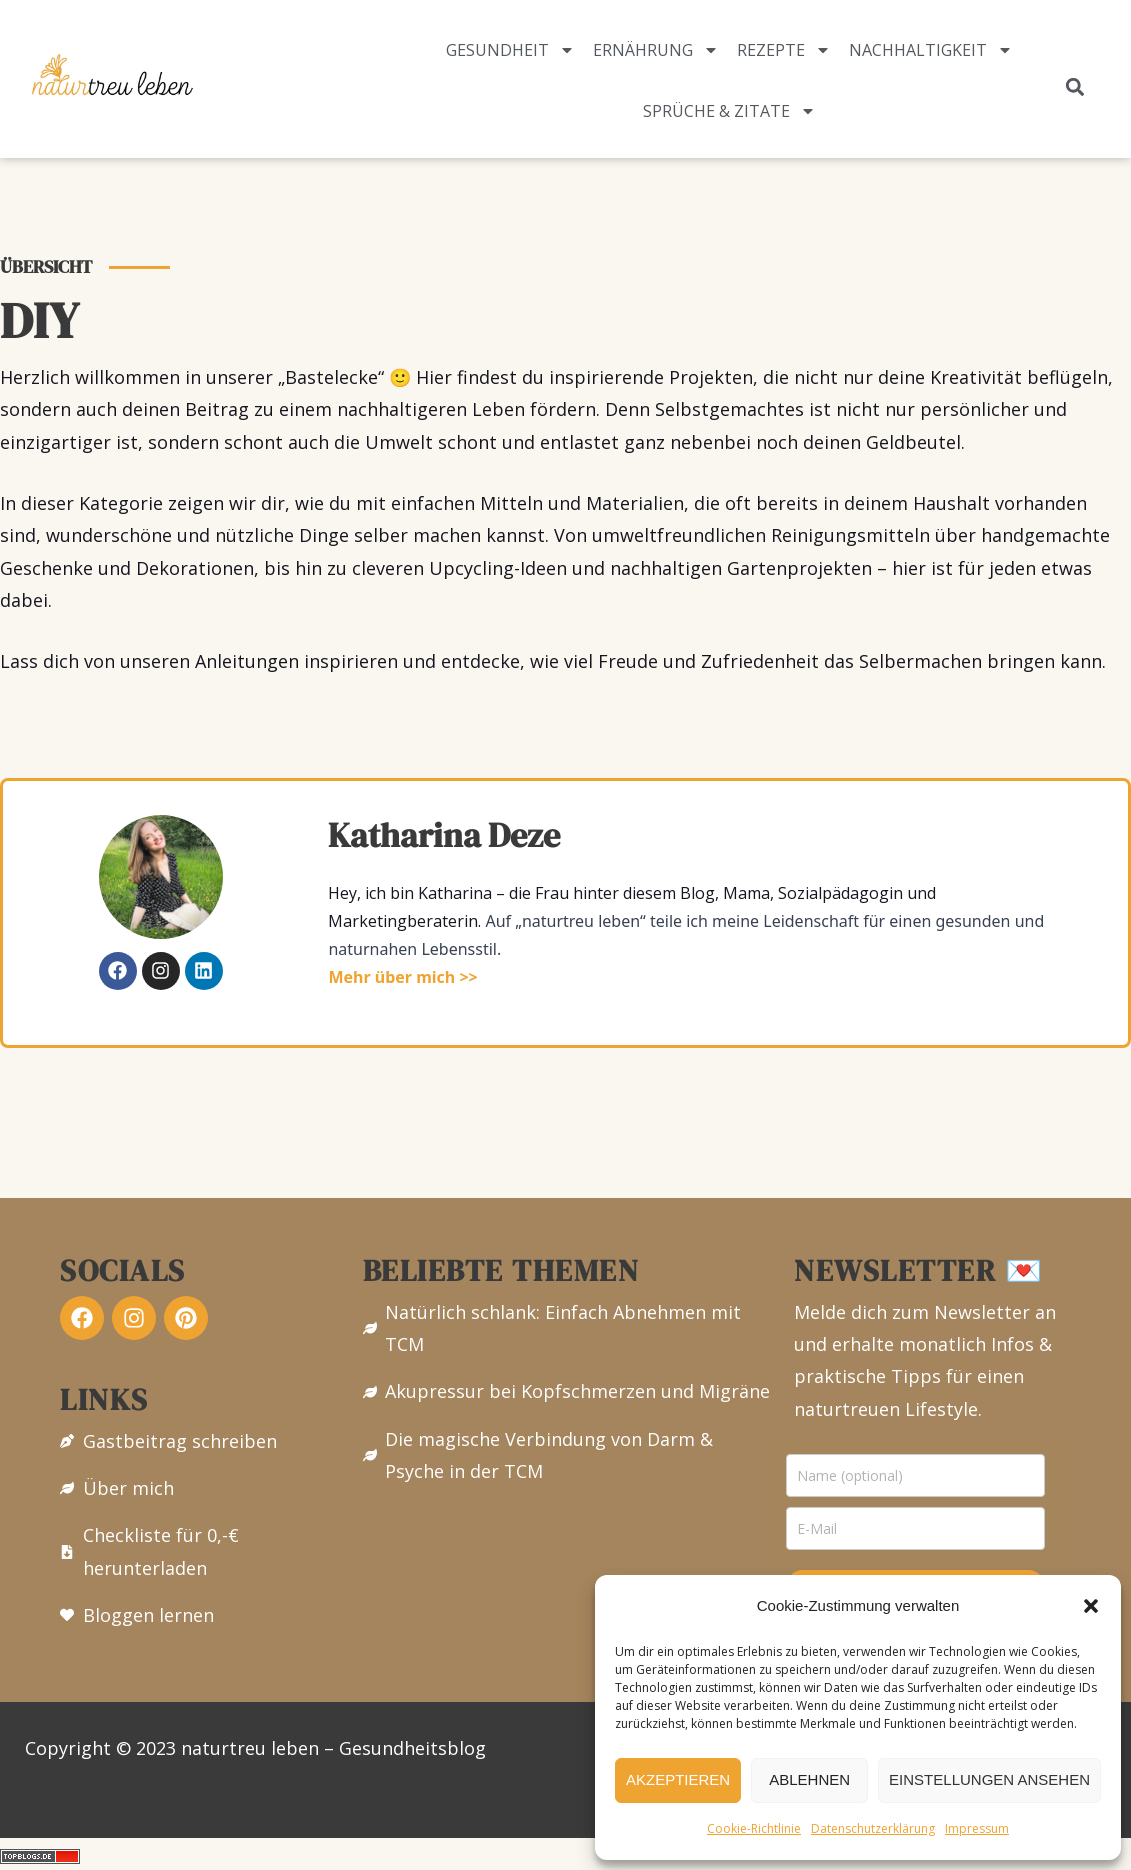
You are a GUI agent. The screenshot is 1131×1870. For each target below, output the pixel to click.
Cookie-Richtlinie (754, 1828)
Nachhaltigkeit (931, 50)
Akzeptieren (678, 1779)
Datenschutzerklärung (873, 1828)
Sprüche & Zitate (729, 111)
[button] (1091, 1606)
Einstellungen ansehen (989, 1779)
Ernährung (656, 50)
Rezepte (784, 50)
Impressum (977, 1828)
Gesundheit (510, 50)
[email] (915, 1528)
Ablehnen (809, 1779)
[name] (915, 1475)
